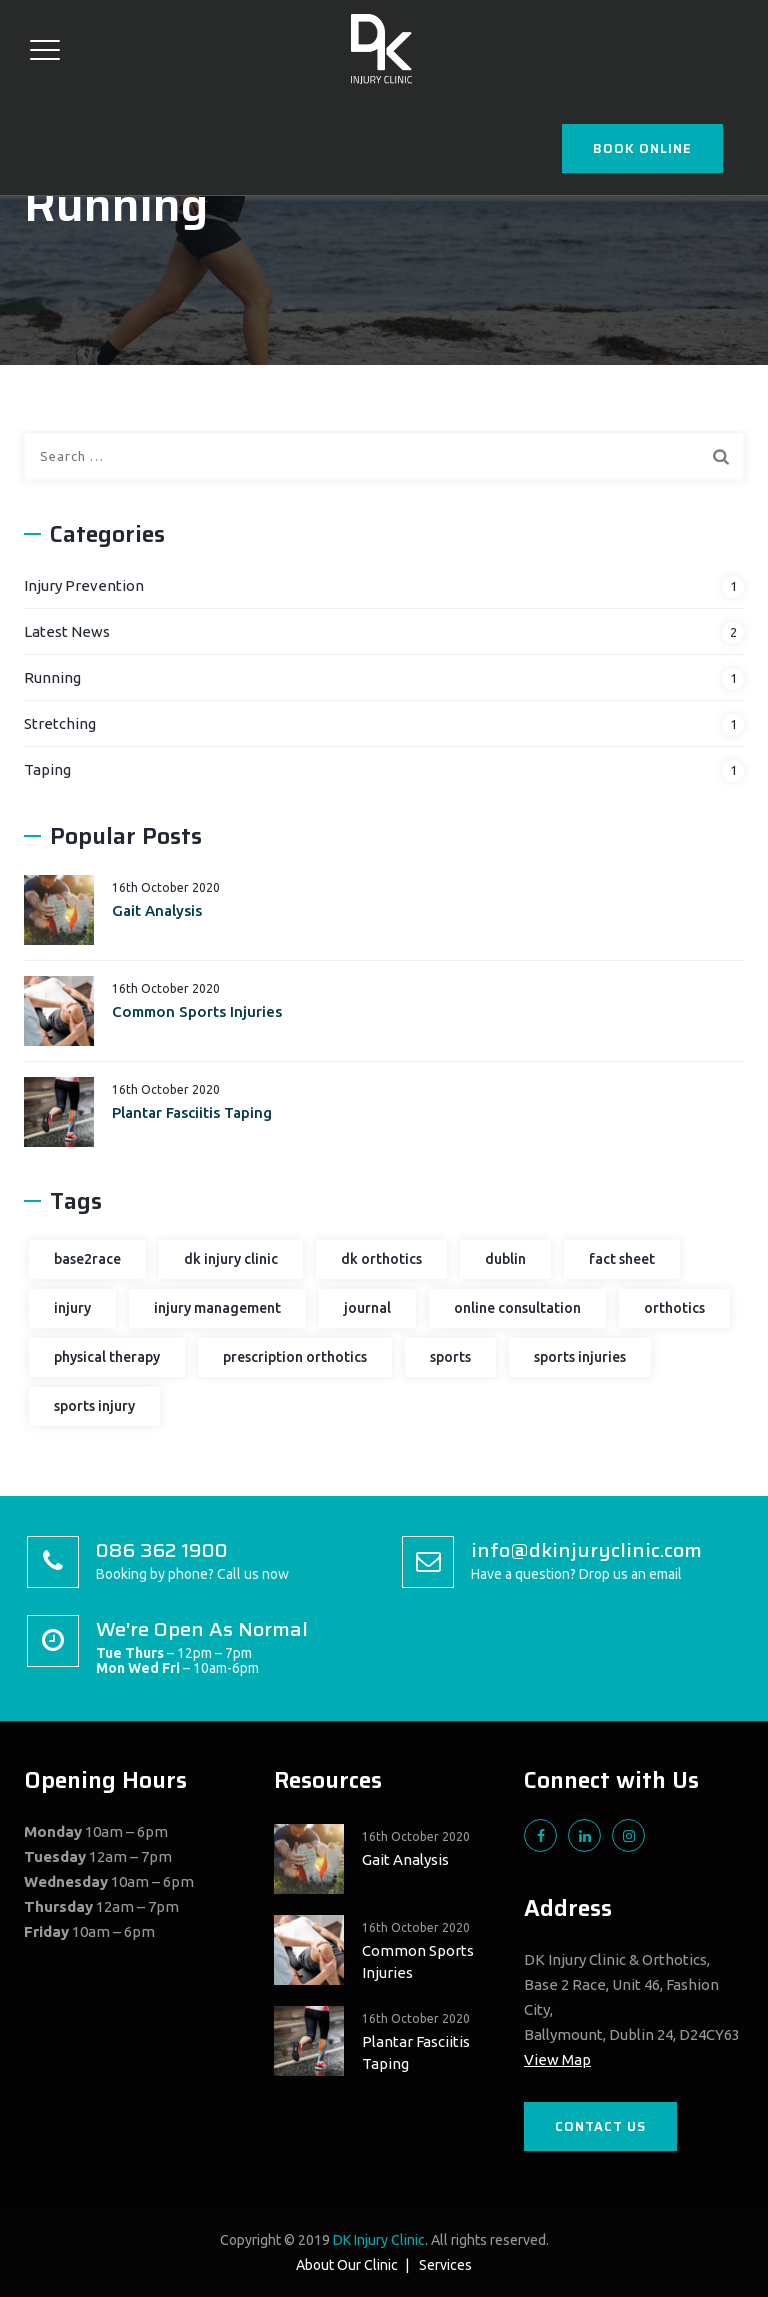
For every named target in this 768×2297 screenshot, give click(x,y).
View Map (557, 2059)
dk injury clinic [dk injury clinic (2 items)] (231, 1259)
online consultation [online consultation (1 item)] (517, 1308)
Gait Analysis (157, 910)
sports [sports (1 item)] (450, 1357)
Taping (47, 769)
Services (445, 2265)
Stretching (60, 723)
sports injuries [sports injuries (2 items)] (580, 1357)
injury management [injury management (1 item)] (217, 1308)
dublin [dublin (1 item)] (505, 1259)
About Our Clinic (347, 2265)
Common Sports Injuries (197, 1011)
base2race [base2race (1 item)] (87, 1259)
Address (568, 1908)
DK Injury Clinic (379, 2240)
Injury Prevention (84, 585)
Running (52, 677)
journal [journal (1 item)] (367, 1308)
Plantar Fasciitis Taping (192, 1112)
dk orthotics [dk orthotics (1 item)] (381, 1259)
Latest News (67, 631)
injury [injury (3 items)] (72, 1308)
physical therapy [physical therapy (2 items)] (107, 1357)
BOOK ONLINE (642, 148)
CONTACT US (600, 2126)
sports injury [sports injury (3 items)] (94, 1406)
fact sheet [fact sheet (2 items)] (622, 1259)
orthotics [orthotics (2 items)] (674, 1308)
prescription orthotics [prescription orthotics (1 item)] (295, 1357)
